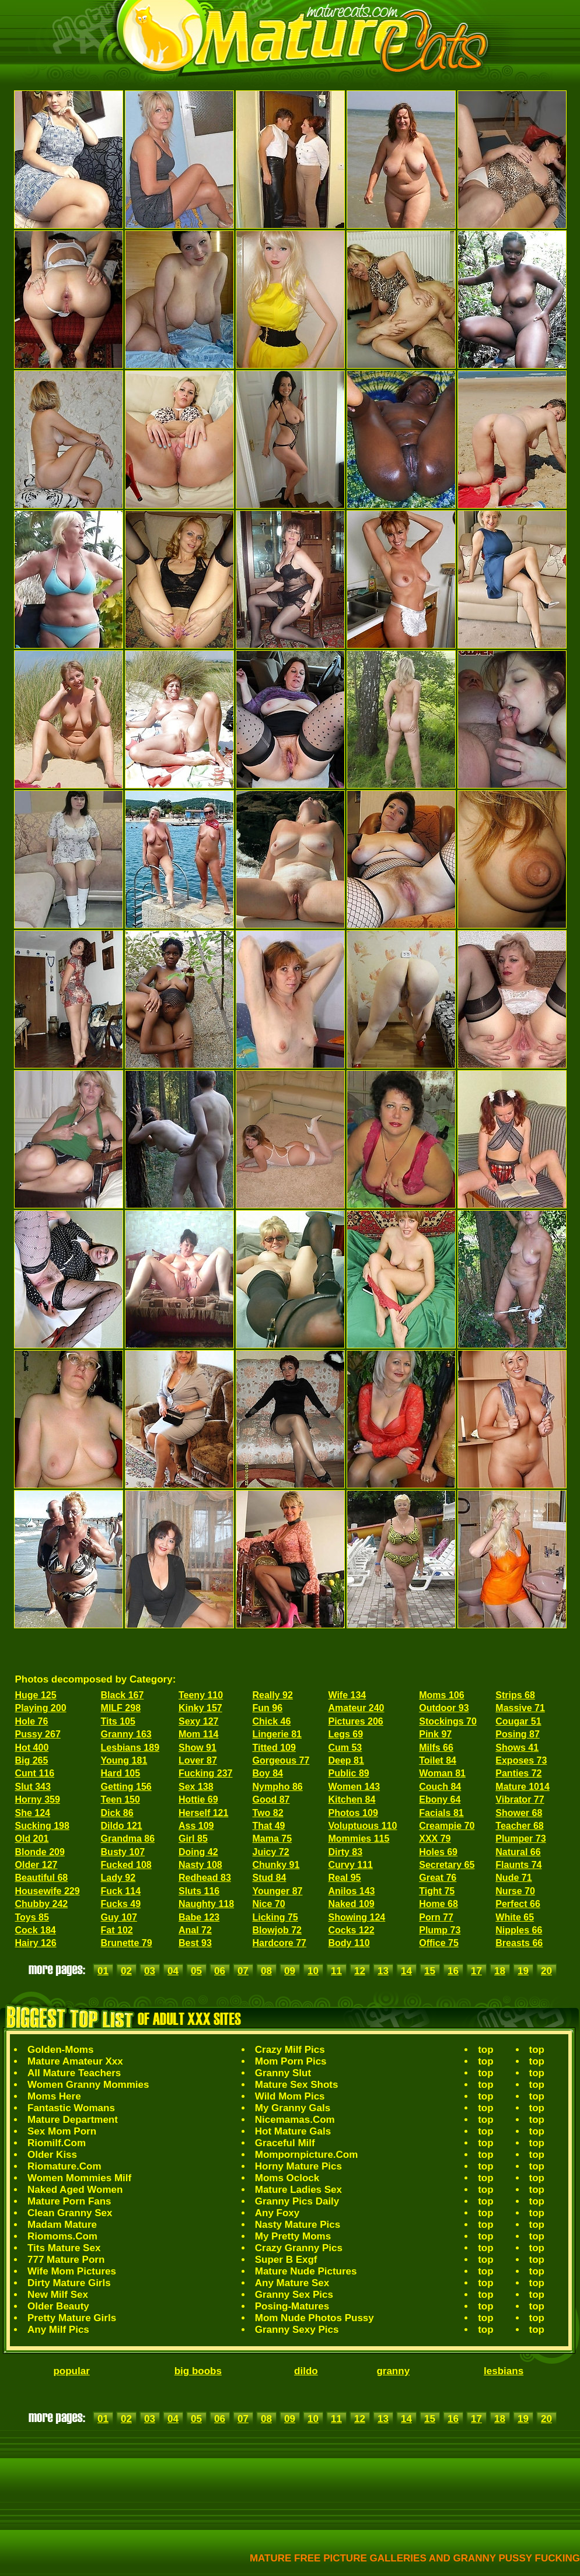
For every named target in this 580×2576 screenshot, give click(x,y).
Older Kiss (52, 2154)
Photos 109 (353, 1813)
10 (313, 1970)
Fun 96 (268, 1708)
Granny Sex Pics (294, 2294)
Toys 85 (32, 1917)
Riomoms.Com (62, 2236)
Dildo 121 (121, 1826)
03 (149, 1970)
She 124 (32, 1813)
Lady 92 (118, 1878)
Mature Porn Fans (69, 2201)
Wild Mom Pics (290, 2096)
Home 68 (438, 1904)
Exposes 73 (521, 1760)
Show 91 (197, 1748)
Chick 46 (272, 1721)
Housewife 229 (47, 1891)
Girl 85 (193, 1838)
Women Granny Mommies (88, 2084)
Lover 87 (198, 1760)
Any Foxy (277, 2212)
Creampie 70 (446, 1826)
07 (243, 1970)
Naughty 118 (206, 1904)
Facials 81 (441, 1813)
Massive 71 (520, 1708)
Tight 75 (437, 1891)
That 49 (269, 1826)
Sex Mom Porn (61, 2131)
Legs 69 (345, 1734)
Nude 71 (513, 1878)
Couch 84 (440, 1787)
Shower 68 (518, 1813)
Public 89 (348, 1773)
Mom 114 (198, 1734)
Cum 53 (345, 1748)
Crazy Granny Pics (299, 2247)
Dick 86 (117, 1813)
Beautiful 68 (41, 1878)
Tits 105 (118, 1721)
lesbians (503, 2371)
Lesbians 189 (130, 1748)
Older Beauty (58, 2306)
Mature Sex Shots (296, 2084)
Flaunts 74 (518, 1865)
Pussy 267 (38, 1734)
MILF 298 (121, 1708)
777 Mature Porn (65, 2259)
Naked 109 (351, 1904)
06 (219, 1970)
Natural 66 (517, 1852)
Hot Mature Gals (293, 2131)
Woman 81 (442, 1773)
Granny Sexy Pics (297, 2329)
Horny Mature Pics (298, 2166)
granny (393, 2371)
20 (546, 1970)
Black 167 (122, 1695)
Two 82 (268, 1813)
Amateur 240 (356, 1708)
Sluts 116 (199, 1891)
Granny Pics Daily (297, 2201)
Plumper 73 (520, 1838)
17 (476, 1970)
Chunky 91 (276, 1865)
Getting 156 (126, 1787)
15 (429, 1970)
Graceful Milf (285, 2143)
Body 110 (348, 1943)
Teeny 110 (201, 1695)
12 (359, 1970)
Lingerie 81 (277, 1734)
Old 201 (32, 1838)
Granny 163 (126, 1734)
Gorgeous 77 (281, 1760)
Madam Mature (62, 2224)
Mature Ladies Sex (298, 2189)
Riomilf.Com (56, 2143)
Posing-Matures (292, 2306)
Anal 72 (195, 1930)
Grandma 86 (128, 1838)
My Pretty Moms (293, 2236)
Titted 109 (274, 1748)
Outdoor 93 (444, 1708)
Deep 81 (346, 1760)
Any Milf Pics (58, 2329)
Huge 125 (36, 1695)
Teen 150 (120, 1799)
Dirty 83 (345, 1852)
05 (196, 1970)
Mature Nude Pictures (306, 2271)
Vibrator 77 (519, 1799)
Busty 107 (123, 1852)
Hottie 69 (198, 1799)
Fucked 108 (126, 1865)
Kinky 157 (200, 1708)
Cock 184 (35, 1930)
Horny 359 (37, 1799)
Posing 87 (517, 1734)
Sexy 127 (199, 1721)
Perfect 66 (517, 1904)
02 (126, 1970)
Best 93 (195, 1943)
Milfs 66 (436, 1748)
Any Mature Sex (292, 2282)
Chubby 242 (41, 1904)
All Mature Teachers (74, 2073)
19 (523, 1970)
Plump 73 (439, 1930)
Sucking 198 (42, 1826)
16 (453, 1970)
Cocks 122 (351, 1930)
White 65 (514, 1917)
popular (71, 2371)
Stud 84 (269, 1878)
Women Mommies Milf (79, 2178)
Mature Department (72, 2119)
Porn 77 (436, 1917)
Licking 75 (275, 1917)
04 (173, 1970)
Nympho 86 (278, 1787)
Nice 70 (269, 1904)
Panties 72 (518, 1773)
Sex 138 (196, 1787)
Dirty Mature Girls (69, 2282)
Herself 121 (203, 1813)
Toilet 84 (437, 1760)
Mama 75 (272, 1838)
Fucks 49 (121, 1904)
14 (406, 1970)
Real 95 (344, 1878)
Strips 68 (515, 1695)
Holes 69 (438, 1852)
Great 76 (437, 1878)
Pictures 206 (355, 1721)
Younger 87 (278, 1891)
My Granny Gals (292, 2108)
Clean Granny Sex (70, 2212)
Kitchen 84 (351, 1799)
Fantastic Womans (71, 2108)
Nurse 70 (515, 1891)
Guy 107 (119, 1917)
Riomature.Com (64, 2166)
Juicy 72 (271, 1852)
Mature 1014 (522, 1787)
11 (336, 1970)
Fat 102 (117, 1930)
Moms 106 (441, 1695)
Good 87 (271, 1799)
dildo (306, 2371)
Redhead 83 (205, 1878)
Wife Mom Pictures (71, 2271)
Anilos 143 (351, 1891)
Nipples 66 (518, 1930)
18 (499, 1970)
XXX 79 (434, 1838)
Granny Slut (283, 2073)
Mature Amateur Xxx (75, 2061)
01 (103, 1970)
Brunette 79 (126, 1943)
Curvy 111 (350, 1865)
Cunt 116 (35, 1773)
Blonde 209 (40, 1852)
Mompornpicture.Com (306, 2154)
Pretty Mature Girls (71, 2317)
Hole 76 (31, 1721)
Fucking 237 (205, 1773)
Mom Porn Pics (291, 2061)
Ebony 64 (439, 1799)
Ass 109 (196, 1826)
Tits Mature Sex (63, 2247)
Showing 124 (356, 1917)
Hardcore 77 (280, 1943)
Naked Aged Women (75, 2189)
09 (289, 1970)
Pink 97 (435, 1734)
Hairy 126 (36, 1943)
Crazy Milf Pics (290, 2049)
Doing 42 (198, 1852)
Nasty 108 (200, 1865)
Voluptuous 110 (362, 1826)
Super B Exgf (286, 2259)
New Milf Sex (57, 2294)
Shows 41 (517, 1748)
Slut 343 (33, 1787)
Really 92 (273, 1695)
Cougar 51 (518, 1721)
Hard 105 (121, 1773)
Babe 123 (199, 1917)
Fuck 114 (121, 1891)
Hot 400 (32, 1748)
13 (383, 1970)
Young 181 (124, 1760)
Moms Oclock (287, 2178)
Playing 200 (41, 1708)
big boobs (198, 2371)
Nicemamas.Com (295, 2119)
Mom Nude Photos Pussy (314, 2317)
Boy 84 (268, 1773)
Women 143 (354, 1787)
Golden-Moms (60, 2049)
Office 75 (439, 1943)
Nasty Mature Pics (297, 2224)
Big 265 (31, 1760)
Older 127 (36, 1865)
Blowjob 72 (277, 1930)
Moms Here (54, 2096)
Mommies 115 (358, 1838)
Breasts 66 (519, 1943)
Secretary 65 (446, 1865)
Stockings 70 (448, 1721)
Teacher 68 (519, 1826)
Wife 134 (347, 1695)
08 (266, 1970)
